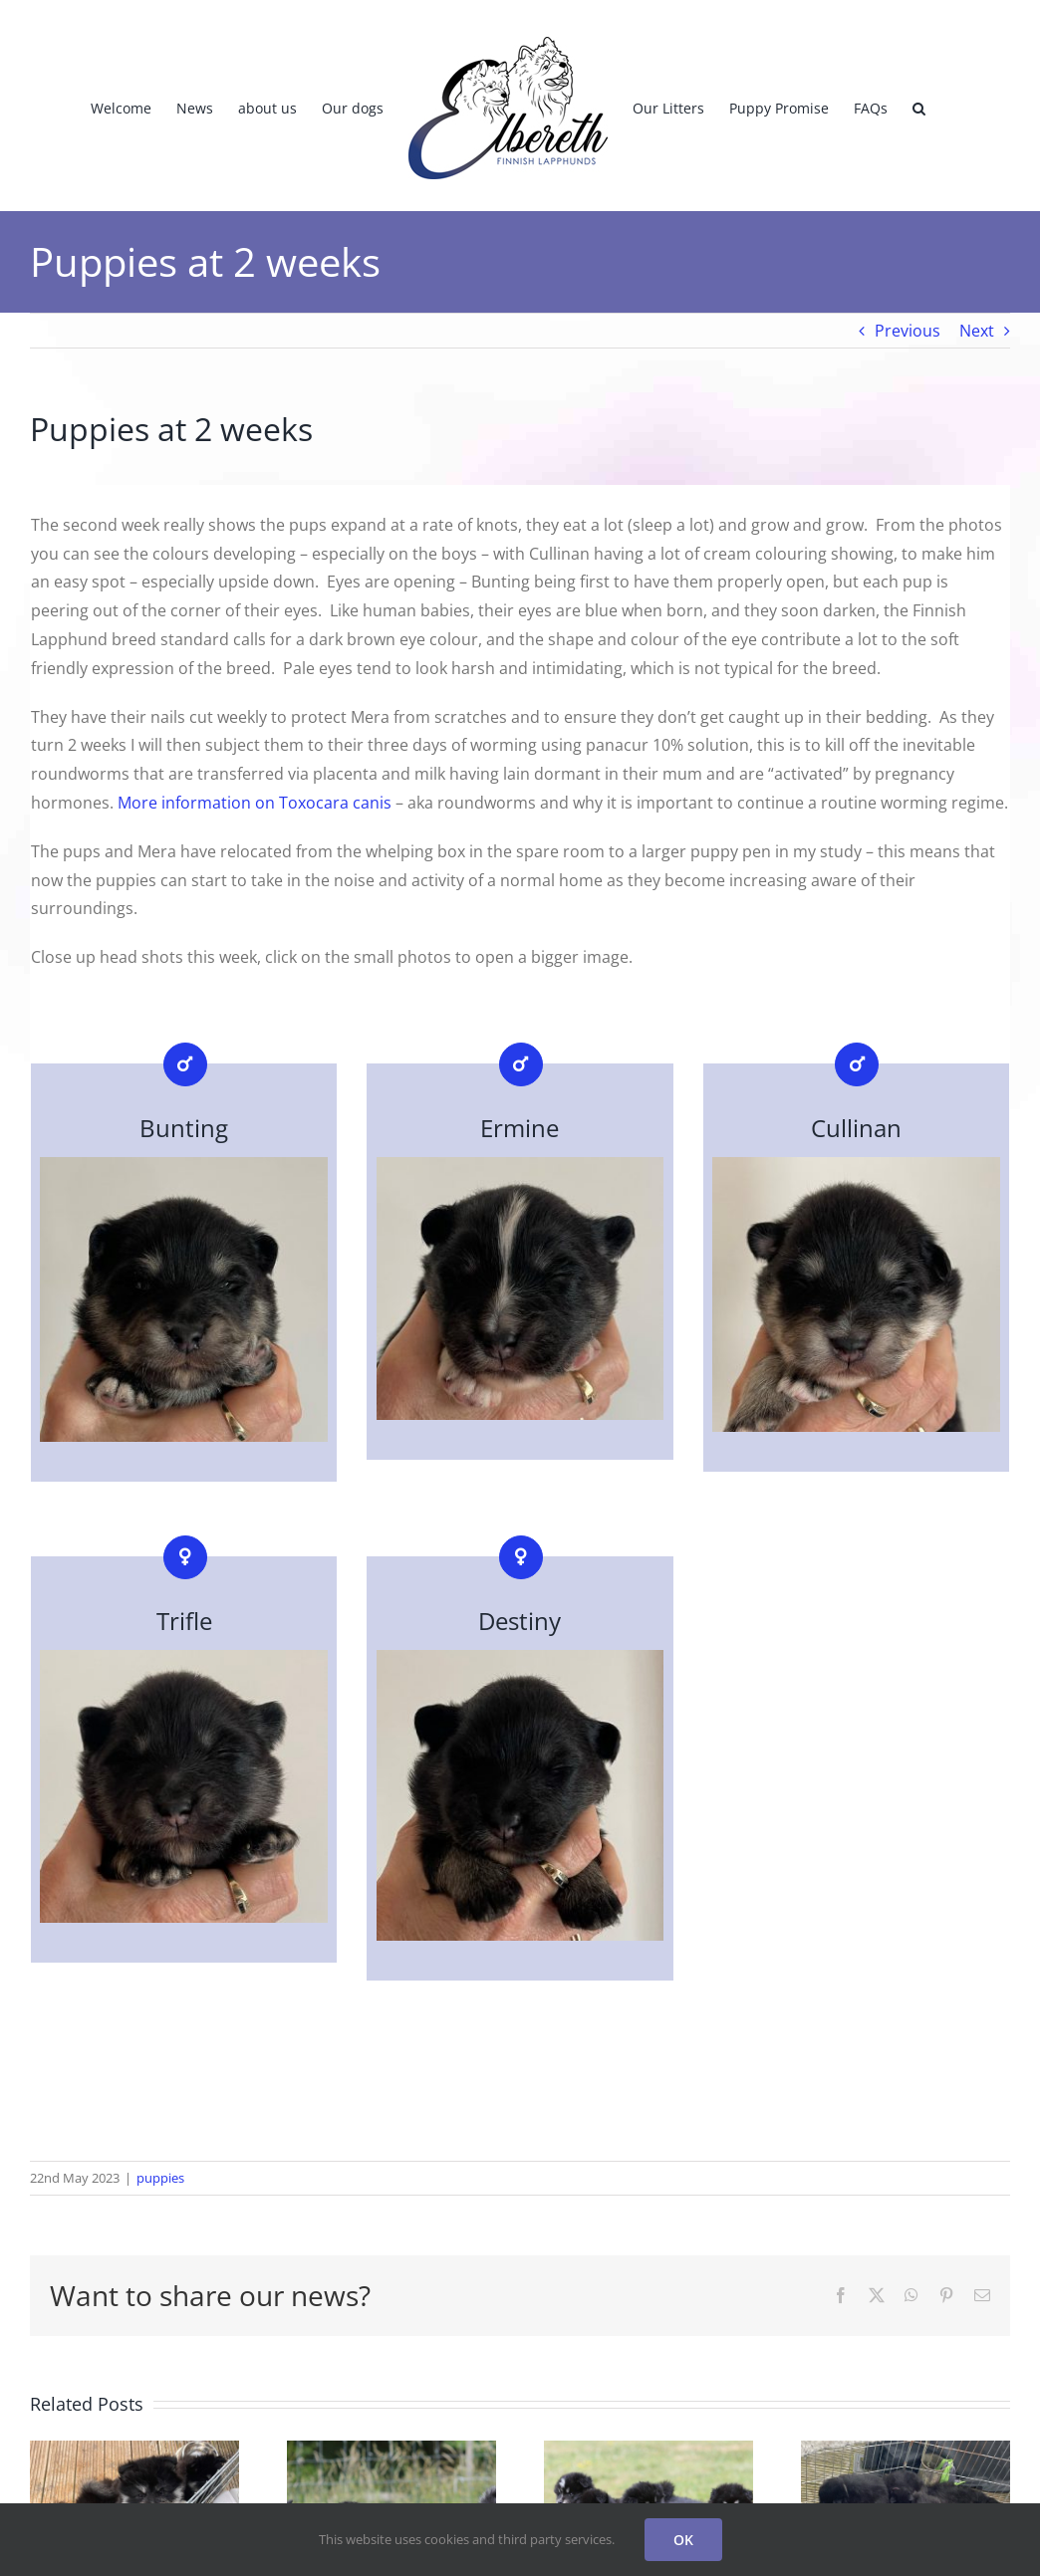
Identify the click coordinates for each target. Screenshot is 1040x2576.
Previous (907, 331)
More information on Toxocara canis (254, 803)
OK (683, 2539)
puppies (160, 2178)
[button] (918, 105)
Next (976, 331)
